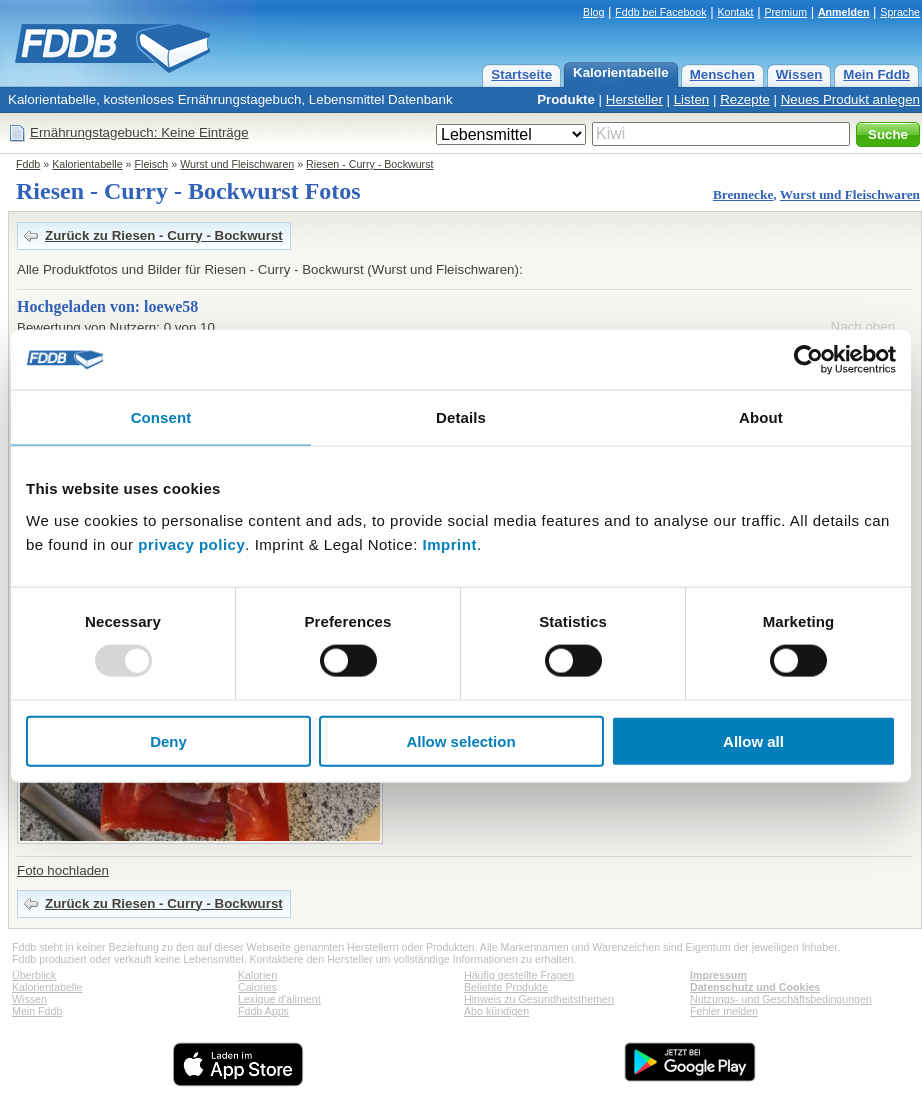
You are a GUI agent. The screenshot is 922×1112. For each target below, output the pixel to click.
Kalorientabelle (621, 72)
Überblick (34, 975)
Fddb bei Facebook (660, 12)
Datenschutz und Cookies (755, 987)
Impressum (718, 975)
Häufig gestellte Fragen (519, 975)
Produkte (566, 99)
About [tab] (761, 417)
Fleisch (152, 164)
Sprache (900, 12)
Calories (257, 987)
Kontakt (735, 12)
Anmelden (844, 12)
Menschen (722, 74)
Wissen (799, 74)
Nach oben (863, 326)
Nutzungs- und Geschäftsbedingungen (781, 999)
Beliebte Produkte (506, 987)
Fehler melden (724, 1011)
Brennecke (743, 194)
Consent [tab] (161, 417)
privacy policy (191, 543)
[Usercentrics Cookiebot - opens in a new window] (808, 360)
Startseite (521, 74)
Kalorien (257, 975)
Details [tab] (461, 417)
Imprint (450, 543)
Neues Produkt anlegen (850, 99)
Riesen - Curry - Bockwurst (369, 164)
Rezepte (745, 99)
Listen (692, 99)
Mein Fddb (876, 74)
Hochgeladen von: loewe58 (107, 306)
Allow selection (460, 740)
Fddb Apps (263, 1011)
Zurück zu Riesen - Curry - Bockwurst (164, 235)
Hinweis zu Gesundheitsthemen (539, 999)
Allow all (753, 740)
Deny (168, 740)
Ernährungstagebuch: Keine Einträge (139, 132)
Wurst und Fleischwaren (237, 164)
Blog (593, 12)
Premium (785, 12)
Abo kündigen (496, 1011)
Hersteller (634, 99)
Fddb (28, 164)
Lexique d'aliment (279, 999)
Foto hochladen (63, 870)
